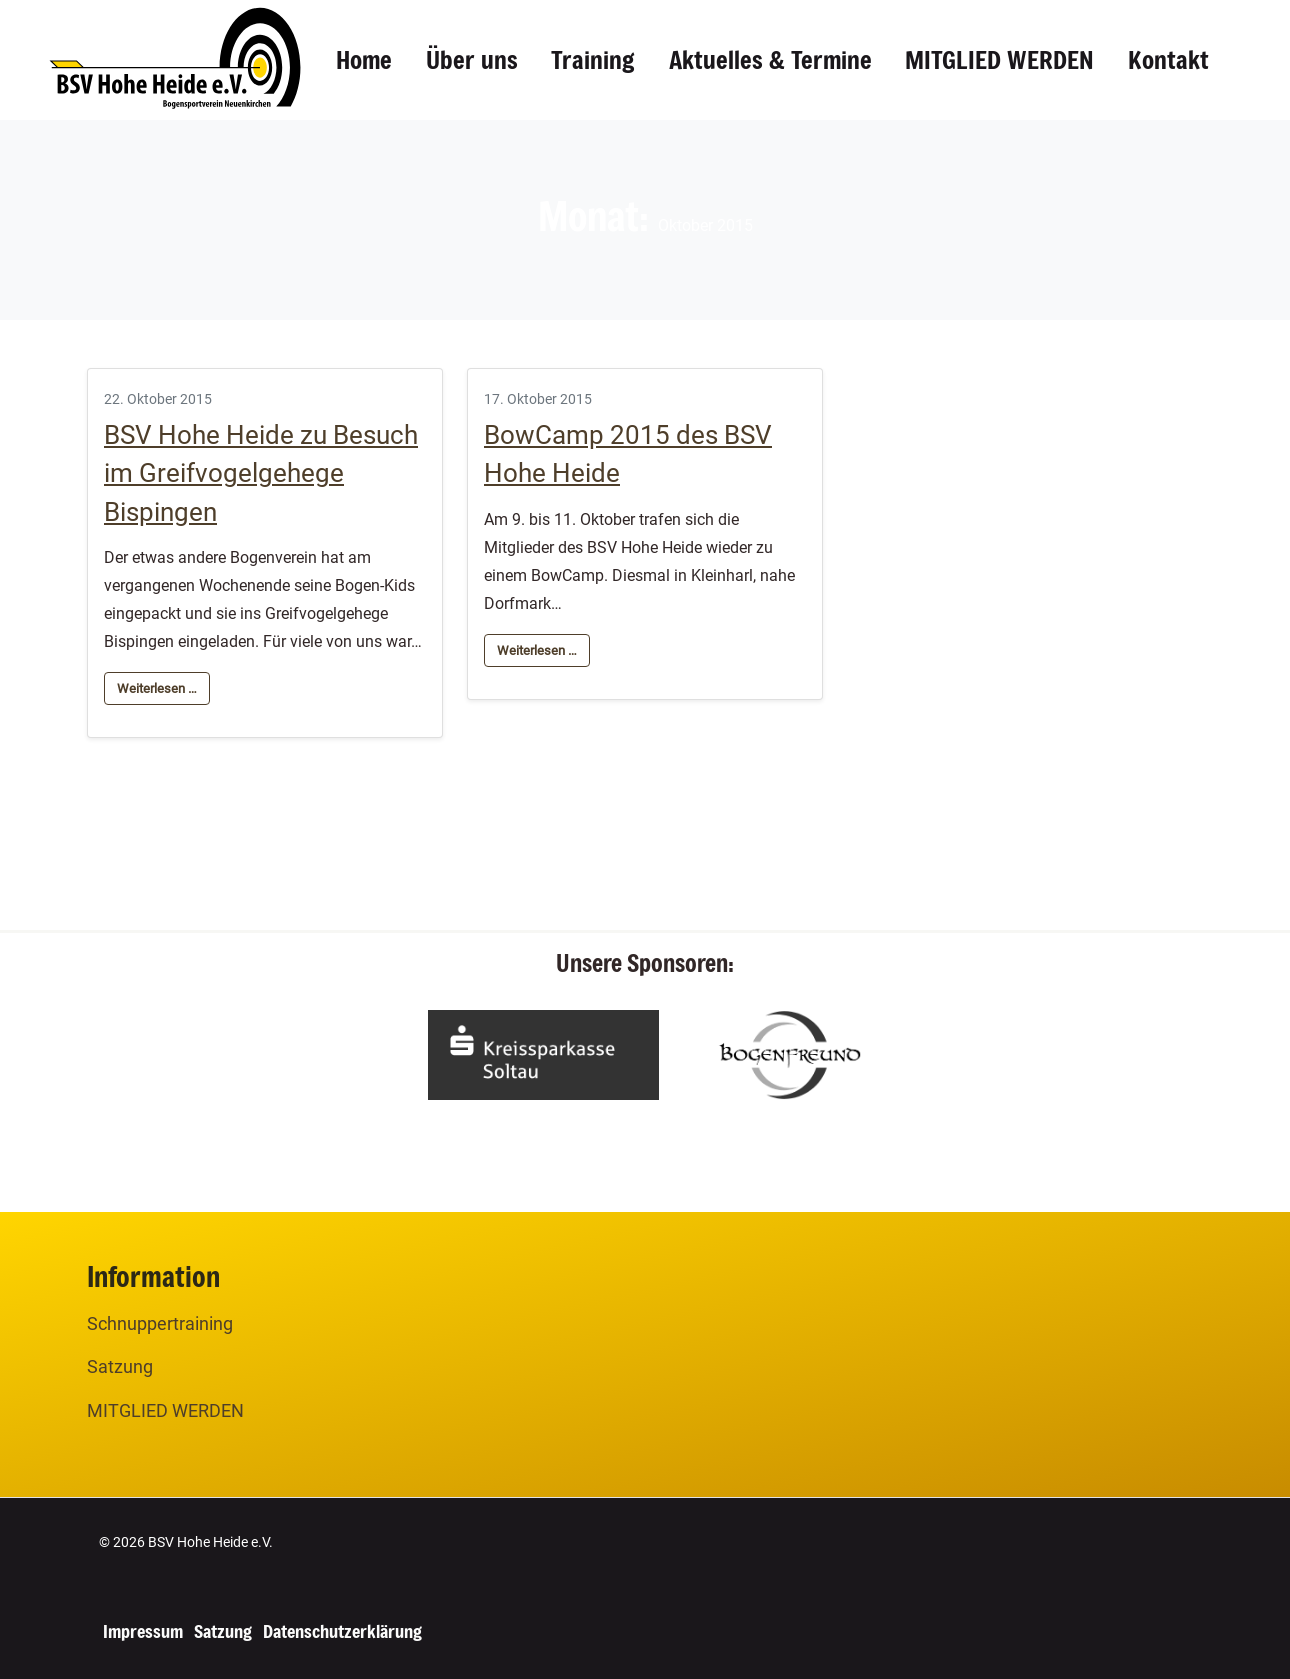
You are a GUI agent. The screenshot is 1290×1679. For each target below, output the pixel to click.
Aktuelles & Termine (770, 59)
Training (593, 59)
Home (364, 59)
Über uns (472, 59)
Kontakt (1168, 59)
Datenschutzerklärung (342, 1631)
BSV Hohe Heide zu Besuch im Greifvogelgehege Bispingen (261, 473)
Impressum (143, 1631)
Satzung (120, 1366)
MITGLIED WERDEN (999, 59)
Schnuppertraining (160, 1323)
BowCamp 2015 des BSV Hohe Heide (628, 454)
